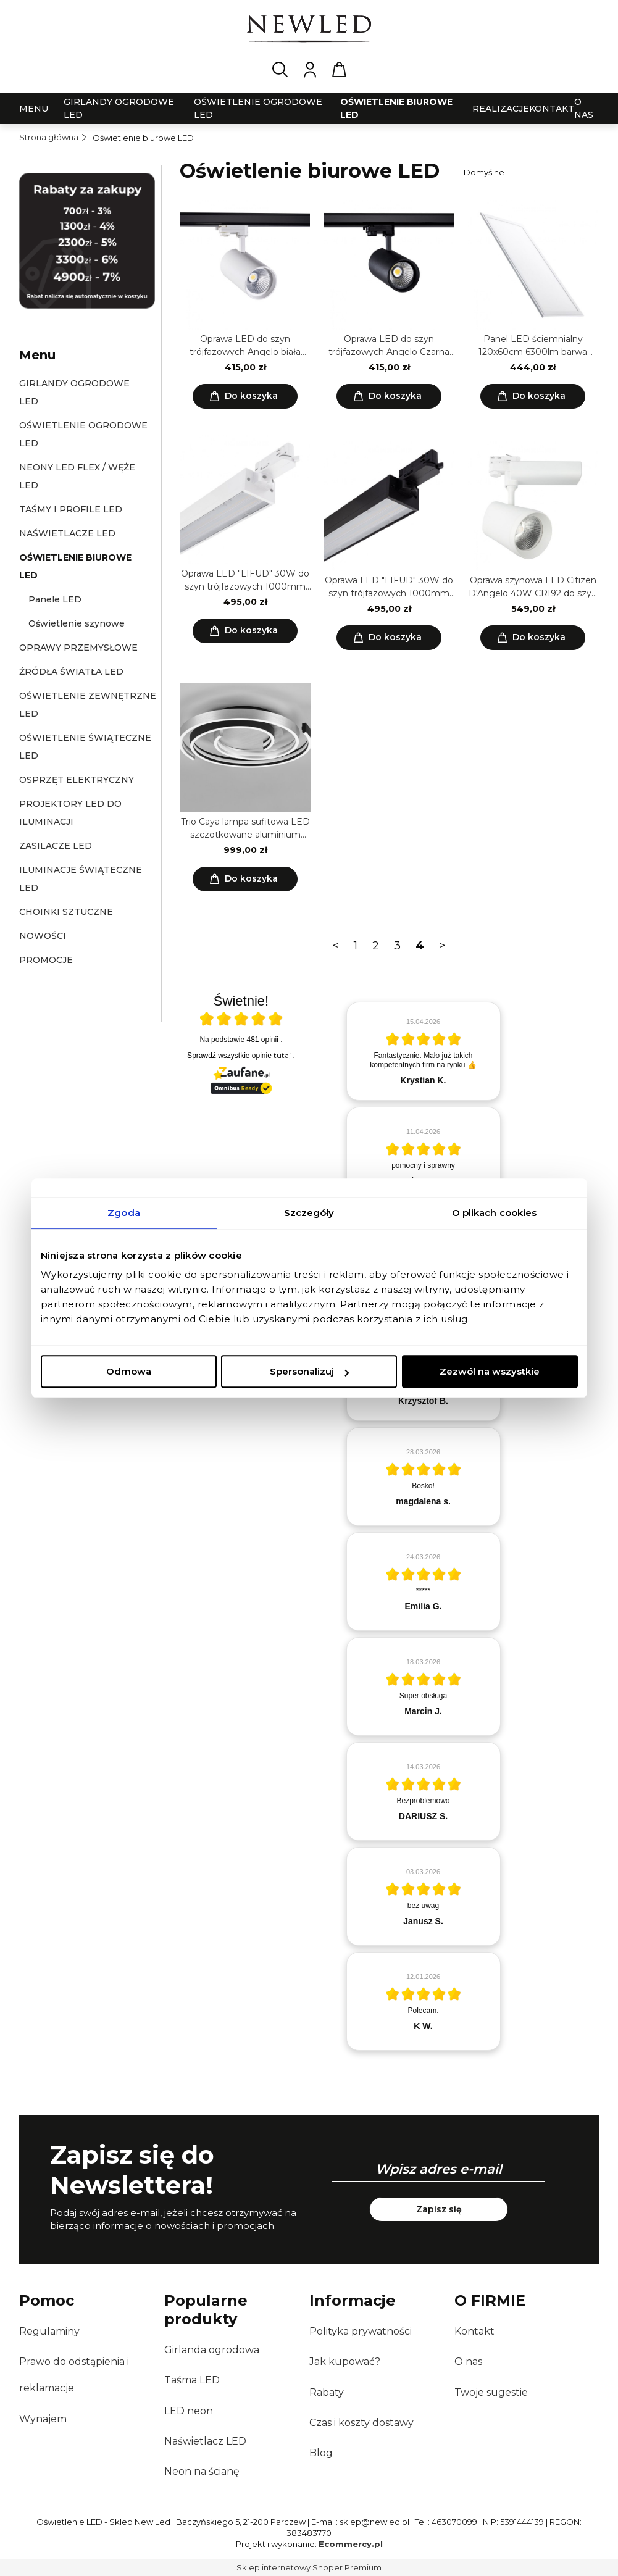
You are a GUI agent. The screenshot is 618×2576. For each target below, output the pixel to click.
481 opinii (264, 1039)
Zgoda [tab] (123, 1213)
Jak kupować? (344, 2361)
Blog (321, 2453)
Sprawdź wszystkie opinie (240, 1055)
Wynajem (43, 2419)
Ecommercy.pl (351, 2544)
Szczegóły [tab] (309, 1213)
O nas (468, 2361)
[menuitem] (33, 108)
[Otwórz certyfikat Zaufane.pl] (241, 1020)
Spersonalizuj (309, 1371)
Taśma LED (192, 2380)
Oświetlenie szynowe (76, 623)
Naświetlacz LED (205, 2441)
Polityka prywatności (360, 2331)
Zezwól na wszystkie (490, 1371)
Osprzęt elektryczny (76, 779)
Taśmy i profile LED (70, 509)
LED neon (188, 2411)
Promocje (46, 959)
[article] (423, 1051)
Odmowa (128, 1371)
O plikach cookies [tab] (494, 1213)
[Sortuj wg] (529, 172)
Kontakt (474, 2331)
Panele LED (54, 599)
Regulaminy (49, 2331)
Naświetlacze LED (67, 533)
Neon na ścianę (202, 2471)
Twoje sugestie (491, 2392)
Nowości (42, 935)
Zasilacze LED (55, 845)
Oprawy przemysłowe (78, 647)
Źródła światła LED (71, 671)
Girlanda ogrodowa (211, 2350)
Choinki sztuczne (66, 911)
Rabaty (326, 2392)
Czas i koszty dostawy (361, 2422)
